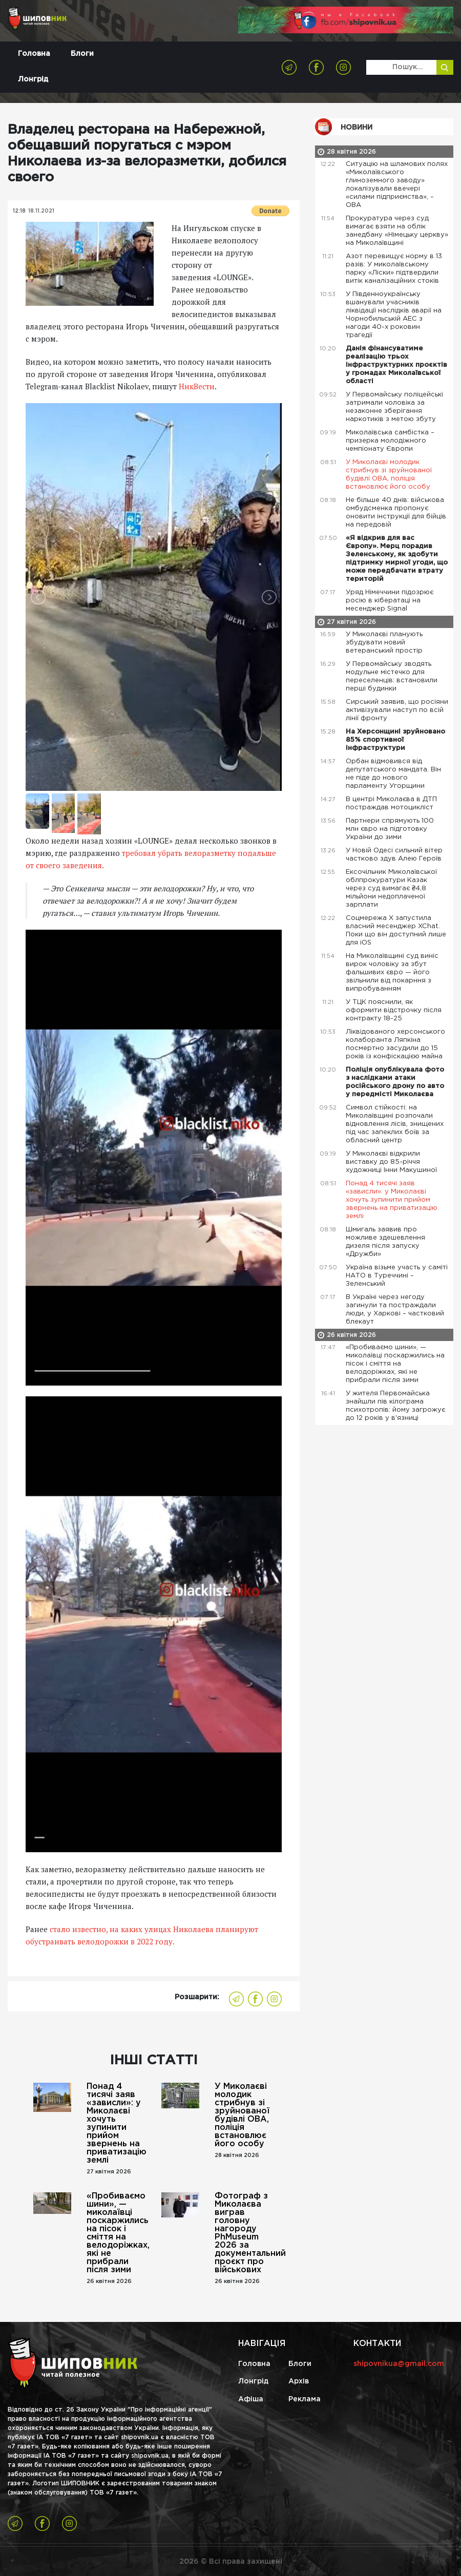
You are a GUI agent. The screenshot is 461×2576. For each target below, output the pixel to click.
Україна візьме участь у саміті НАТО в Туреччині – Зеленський (397, 1276)
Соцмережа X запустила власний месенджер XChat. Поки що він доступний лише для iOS (396, 930)
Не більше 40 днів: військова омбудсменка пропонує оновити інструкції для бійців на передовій (396, 512)
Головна (34, 54)
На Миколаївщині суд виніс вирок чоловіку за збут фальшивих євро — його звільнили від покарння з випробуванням (392, 972)
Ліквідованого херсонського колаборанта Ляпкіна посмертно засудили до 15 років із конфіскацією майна (395, 1044)
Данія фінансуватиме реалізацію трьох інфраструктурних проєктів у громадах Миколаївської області (396, 365)
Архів (298, 2381)
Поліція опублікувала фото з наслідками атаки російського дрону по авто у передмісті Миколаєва (395, 1082)
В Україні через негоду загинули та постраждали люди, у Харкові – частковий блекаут (395, 1309)
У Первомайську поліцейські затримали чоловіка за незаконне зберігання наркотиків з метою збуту (394, 407)
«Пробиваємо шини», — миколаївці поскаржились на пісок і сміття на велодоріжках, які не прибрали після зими (116, 2233)
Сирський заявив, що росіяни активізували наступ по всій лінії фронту (397, 710)
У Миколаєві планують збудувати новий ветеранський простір (385, 643)
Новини (356, 127)
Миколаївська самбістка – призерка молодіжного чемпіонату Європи (390, 441)
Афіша (250, 2399)
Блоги (82, 54)
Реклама (304, 2399)
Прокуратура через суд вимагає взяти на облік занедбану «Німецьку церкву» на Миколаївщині (397, 231)
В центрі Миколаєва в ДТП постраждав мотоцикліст (391, 803)
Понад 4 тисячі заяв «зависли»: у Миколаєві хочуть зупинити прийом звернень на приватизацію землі (116, 2123)
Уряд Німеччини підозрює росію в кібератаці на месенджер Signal (389, 601)
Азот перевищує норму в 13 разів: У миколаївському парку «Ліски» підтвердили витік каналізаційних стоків (394, 269)
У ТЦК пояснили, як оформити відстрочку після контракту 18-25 (394, 1010)
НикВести (197, 386)
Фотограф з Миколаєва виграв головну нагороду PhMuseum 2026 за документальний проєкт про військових (244, 2233)
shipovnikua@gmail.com (398, 2364)
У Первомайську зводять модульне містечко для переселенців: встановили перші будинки (391, 676)
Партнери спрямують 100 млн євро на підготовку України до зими (390, 829)
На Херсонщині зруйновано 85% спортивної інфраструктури (395, 740)
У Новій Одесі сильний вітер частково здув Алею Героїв (395, 855)
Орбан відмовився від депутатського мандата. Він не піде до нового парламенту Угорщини (393, 774)
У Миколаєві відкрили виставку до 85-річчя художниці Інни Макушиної (392, 1162)
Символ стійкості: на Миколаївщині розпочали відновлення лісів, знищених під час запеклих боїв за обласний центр (395, 1124)
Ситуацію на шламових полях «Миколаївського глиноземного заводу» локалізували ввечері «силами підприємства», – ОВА (397, 184)
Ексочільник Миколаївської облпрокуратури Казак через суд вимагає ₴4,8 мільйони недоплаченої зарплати (391, 888)
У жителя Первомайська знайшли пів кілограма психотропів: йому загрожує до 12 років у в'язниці (395, 1406)
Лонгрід (33, 79)
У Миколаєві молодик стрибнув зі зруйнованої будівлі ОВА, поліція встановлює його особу (242, 2115)
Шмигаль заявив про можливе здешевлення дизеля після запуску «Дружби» (385, 1242)
